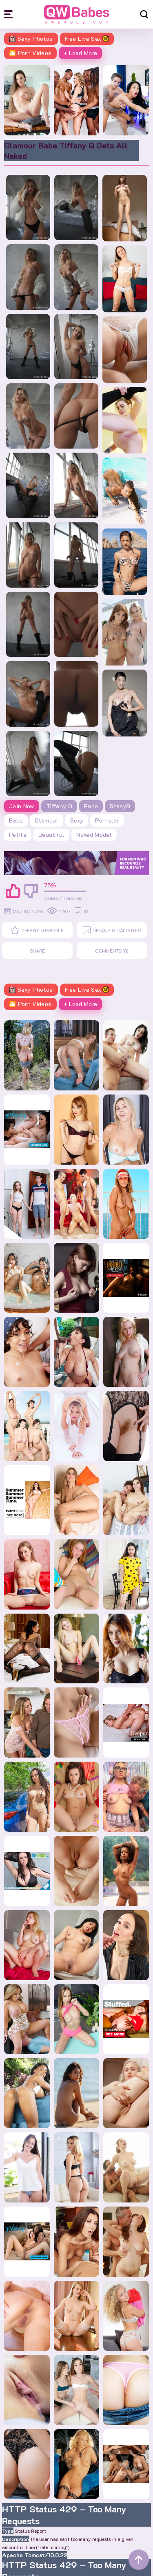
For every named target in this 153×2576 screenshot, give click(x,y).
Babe (91, 806)
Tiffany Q (59, 806)
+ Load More (81, 53)
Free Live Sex (87, 38)
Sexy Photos (31, 38)
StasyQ (120, 806)
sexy (76, 820)
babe (16, 820)
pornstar (107, 820)
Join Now (21, 806)
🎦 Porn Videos (30, 53)
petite (18, 834)
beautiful (51, 834)
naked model (94, 834)
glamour (46, 820)
